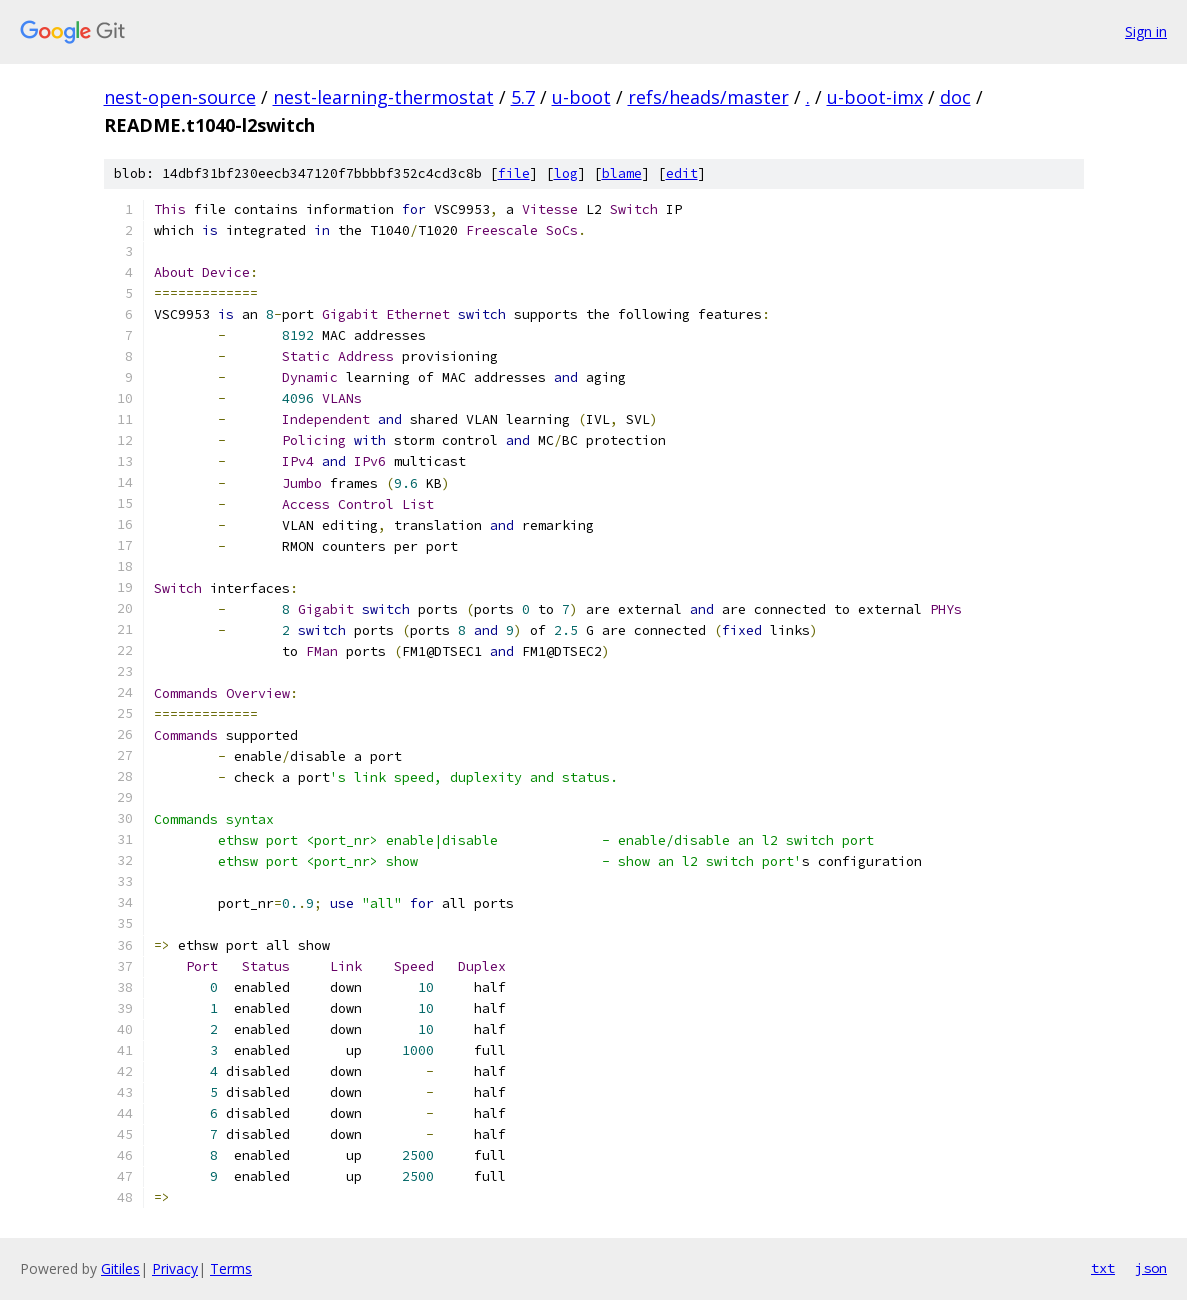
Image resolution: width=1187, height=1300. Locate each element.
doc (955, 97)
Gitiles (120, 1268)
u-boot (581, 97)
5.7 (523, 97)
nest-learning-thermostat (383, 97)
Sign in (1146, 31)
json (1151, 1268)
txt (1103, 1268)
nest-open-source (180, 97)
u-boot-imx (875, 97)
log (566, 173)
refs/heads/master (708, 97)
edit (682, 173)
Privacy (175, 1268)
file (514, 173)
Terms (231, 1268)
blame (622, 173)
